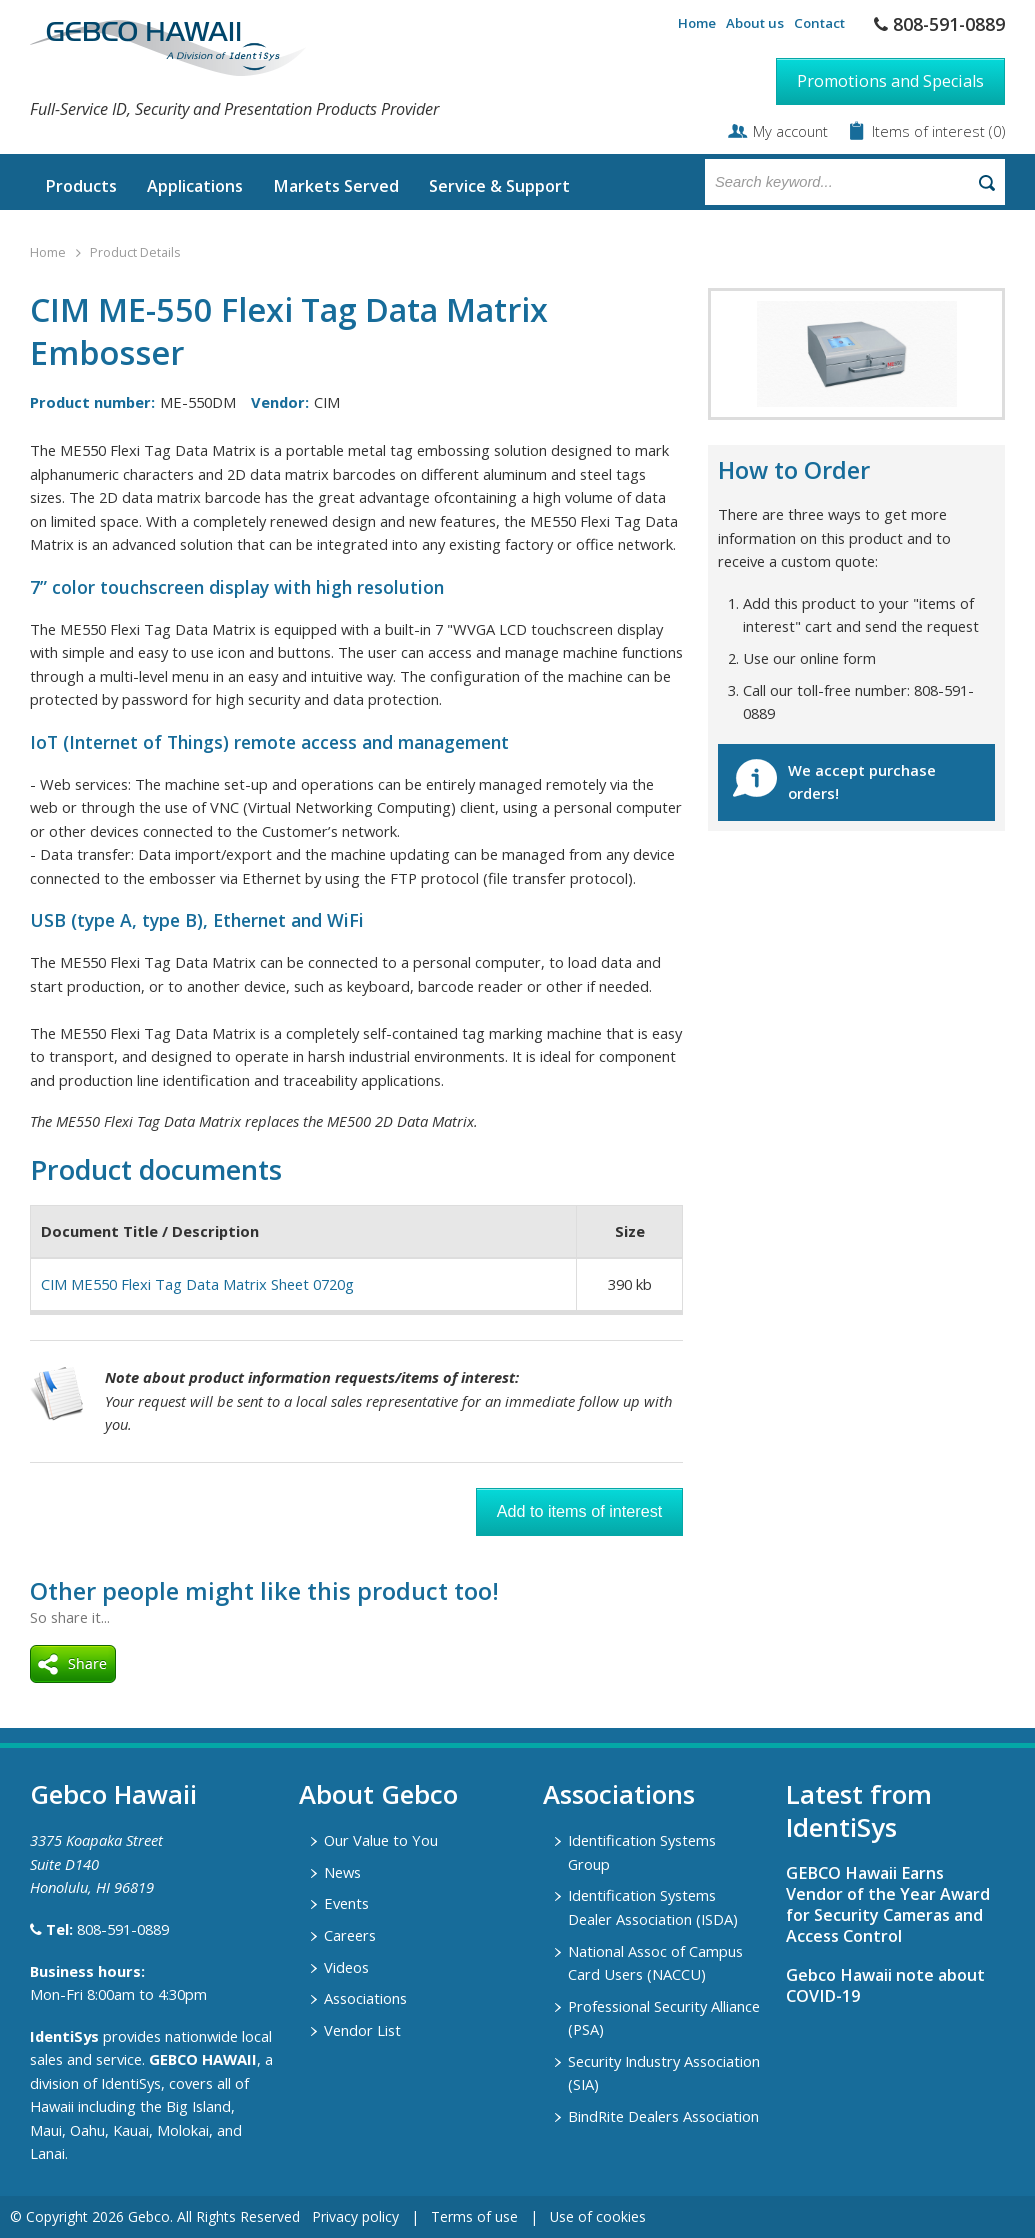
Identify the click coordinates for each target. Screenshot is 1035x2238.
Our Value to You (381, 1840)
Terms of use (474, 2216)
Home (697, 23)
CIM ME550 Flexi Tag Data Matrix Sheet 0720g (197, 1284)
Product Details (135, 252)
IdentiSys (64, 2036)
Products (81, 186)
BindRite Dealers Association (663, 2116)
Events (346, 1903)
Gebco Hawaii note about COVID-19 (885, 1985)
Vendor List (362, 2030)
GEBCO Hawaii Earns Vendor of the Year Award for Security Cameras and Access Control (888, 1904)
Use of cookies (598, 2216)
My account (790, 131)
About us (755, 23)
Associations (365, 1998)
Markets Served (336, 186)
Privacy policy (355, 2216)
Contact (819, 23)
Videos (346, 1967)
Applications (195, 186)
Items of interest (930, 131)
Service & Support (499, 186)
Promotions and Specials (890, 81)
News (342, 1872)
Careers (350, 1935)
